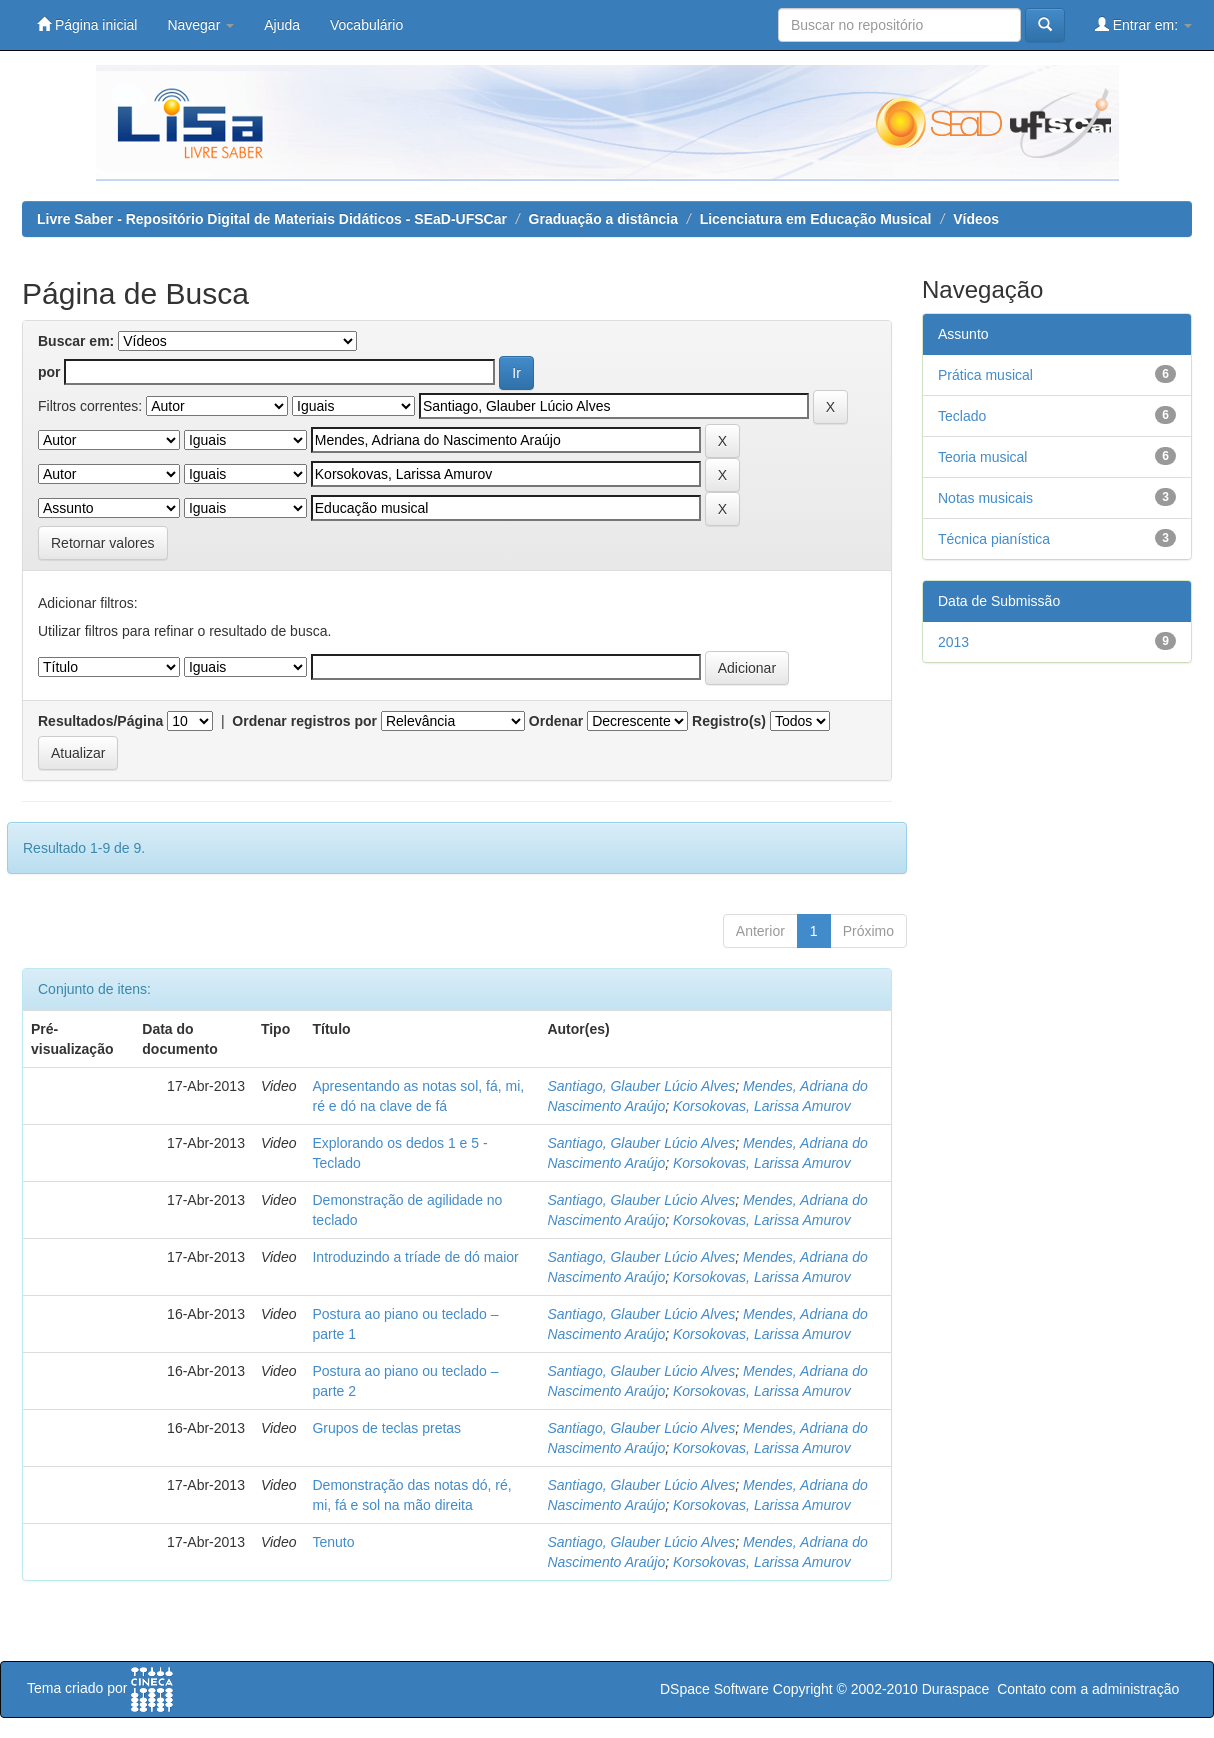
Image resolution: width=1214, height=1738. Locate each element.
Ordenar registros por (304, 721)
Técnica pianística (994, 539)
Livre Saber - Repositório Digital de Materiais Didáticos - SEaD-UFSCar (272, 219)
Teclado (962, 416)
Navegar (200, 25)
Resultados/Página (100, 721)
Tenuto (333, 1542)
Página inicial (87, 24)
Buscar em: (76, 341)
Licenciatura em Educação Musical (816, 219)
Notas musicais (985, 498)
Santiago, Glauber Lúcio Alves (641, 1086)
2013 (953, 642)
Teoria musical (982, 457)
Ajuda (282, 25)
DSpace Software (714, 1689)
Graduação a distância (603, 219)
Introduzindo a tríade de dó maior (415, 1257)
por (49, 372)
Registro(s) (729, 721)
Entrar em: (1143, 24)
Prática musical (985, 375)
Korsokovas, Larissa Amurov (762, 1106)
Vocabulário (366, 25)
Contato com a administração (1088, 1689)
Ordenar (556, 721)
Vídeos (976, 219)
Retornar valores (103, 543)
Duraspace (956, 1689)
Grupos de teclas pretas (386, 1428)
